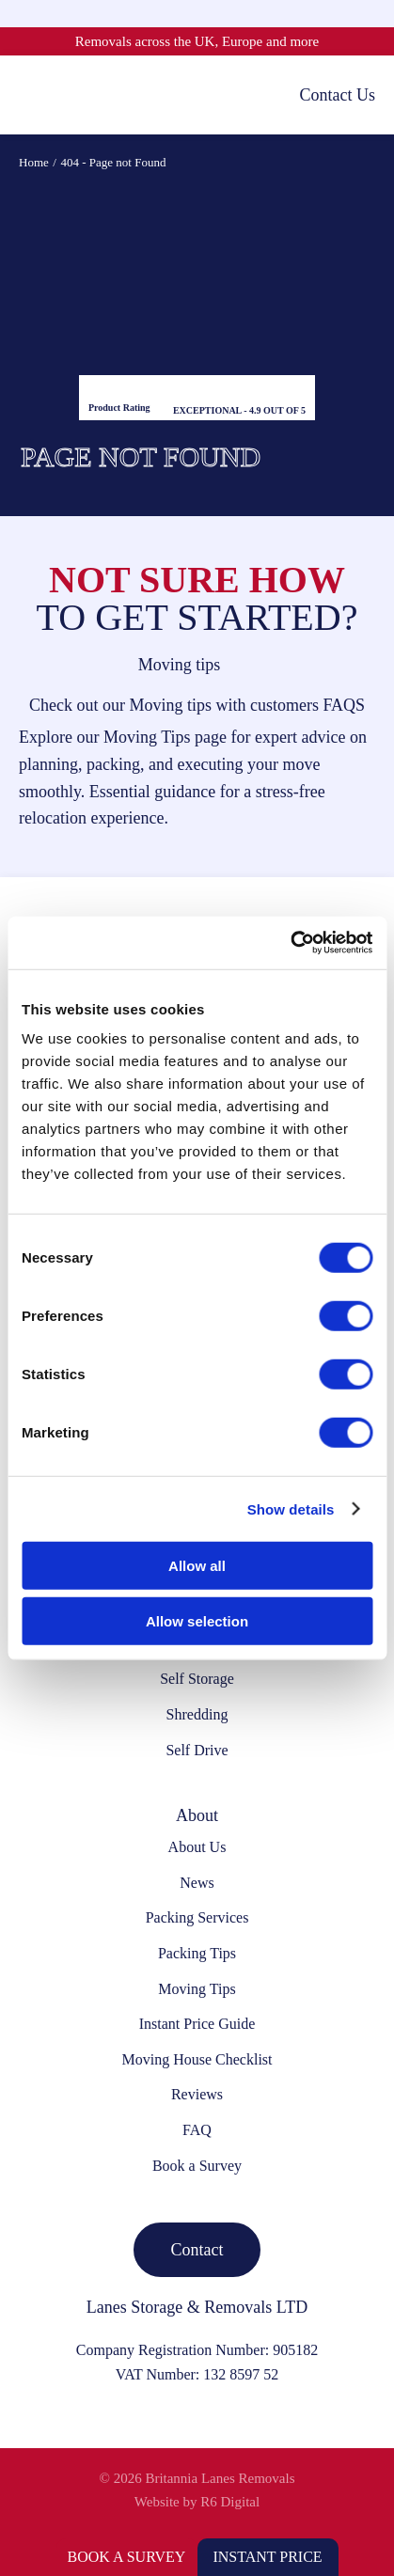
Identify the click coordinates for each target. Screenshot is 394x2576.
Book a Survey (127, 2557)
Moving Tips (196, 1989)
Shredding (197, 1714)
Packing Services (197, 1917)
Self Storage (197, 1679)
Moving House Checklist (197, 2059)
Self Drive (196, 1750)
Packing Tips (197, 1953)
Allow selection (197, 1620)
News (196, 1883)
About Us (197, 1847)
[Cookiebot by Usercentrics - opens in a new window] (290, 943)
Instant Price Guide (197, 2024)
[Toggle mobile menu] (28, 94)
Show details (291, 1508)
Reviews (197, 2094)
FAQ (197, 2130)
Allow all (197, 1566)
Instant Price (267, 2557)
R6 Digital (230, 2501)
